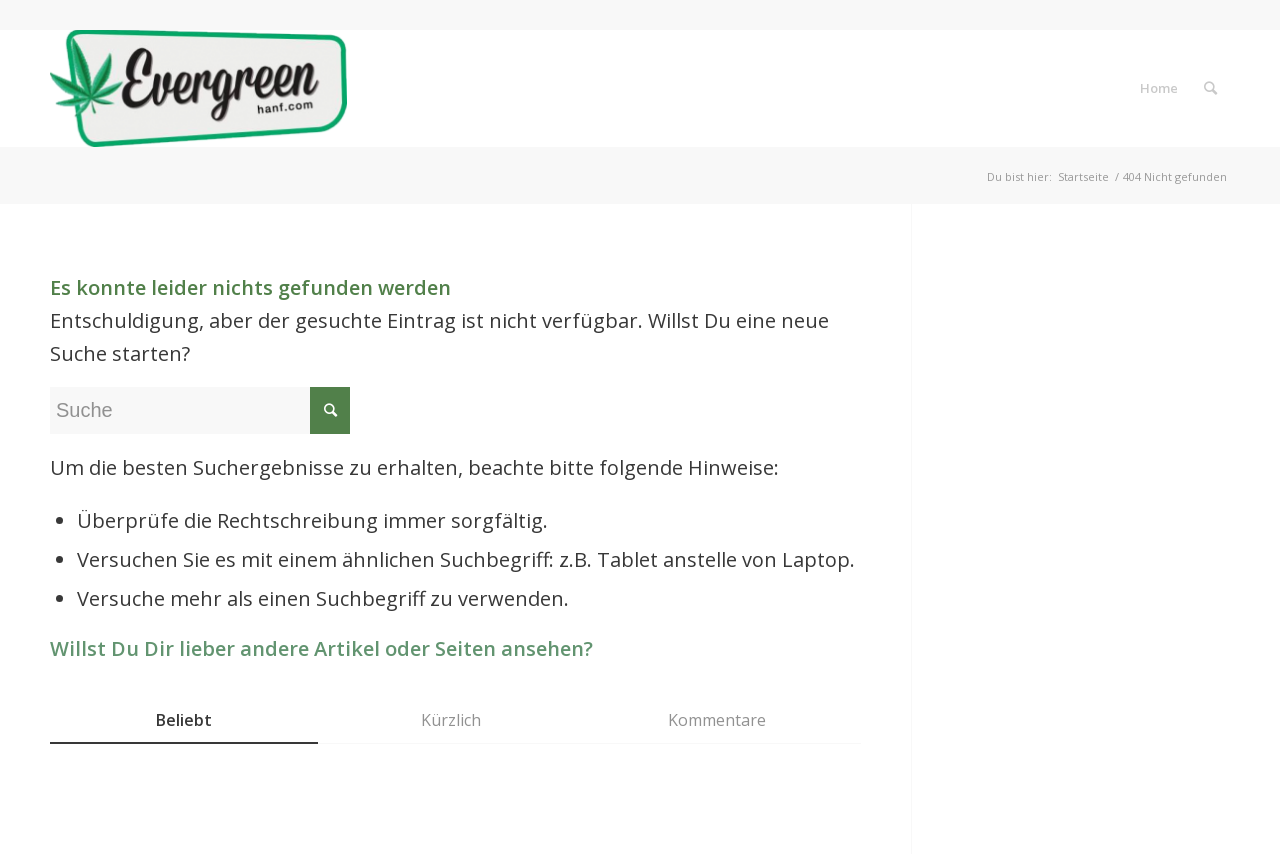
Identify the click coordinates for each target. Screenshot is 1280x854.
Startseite (1083, 176)
